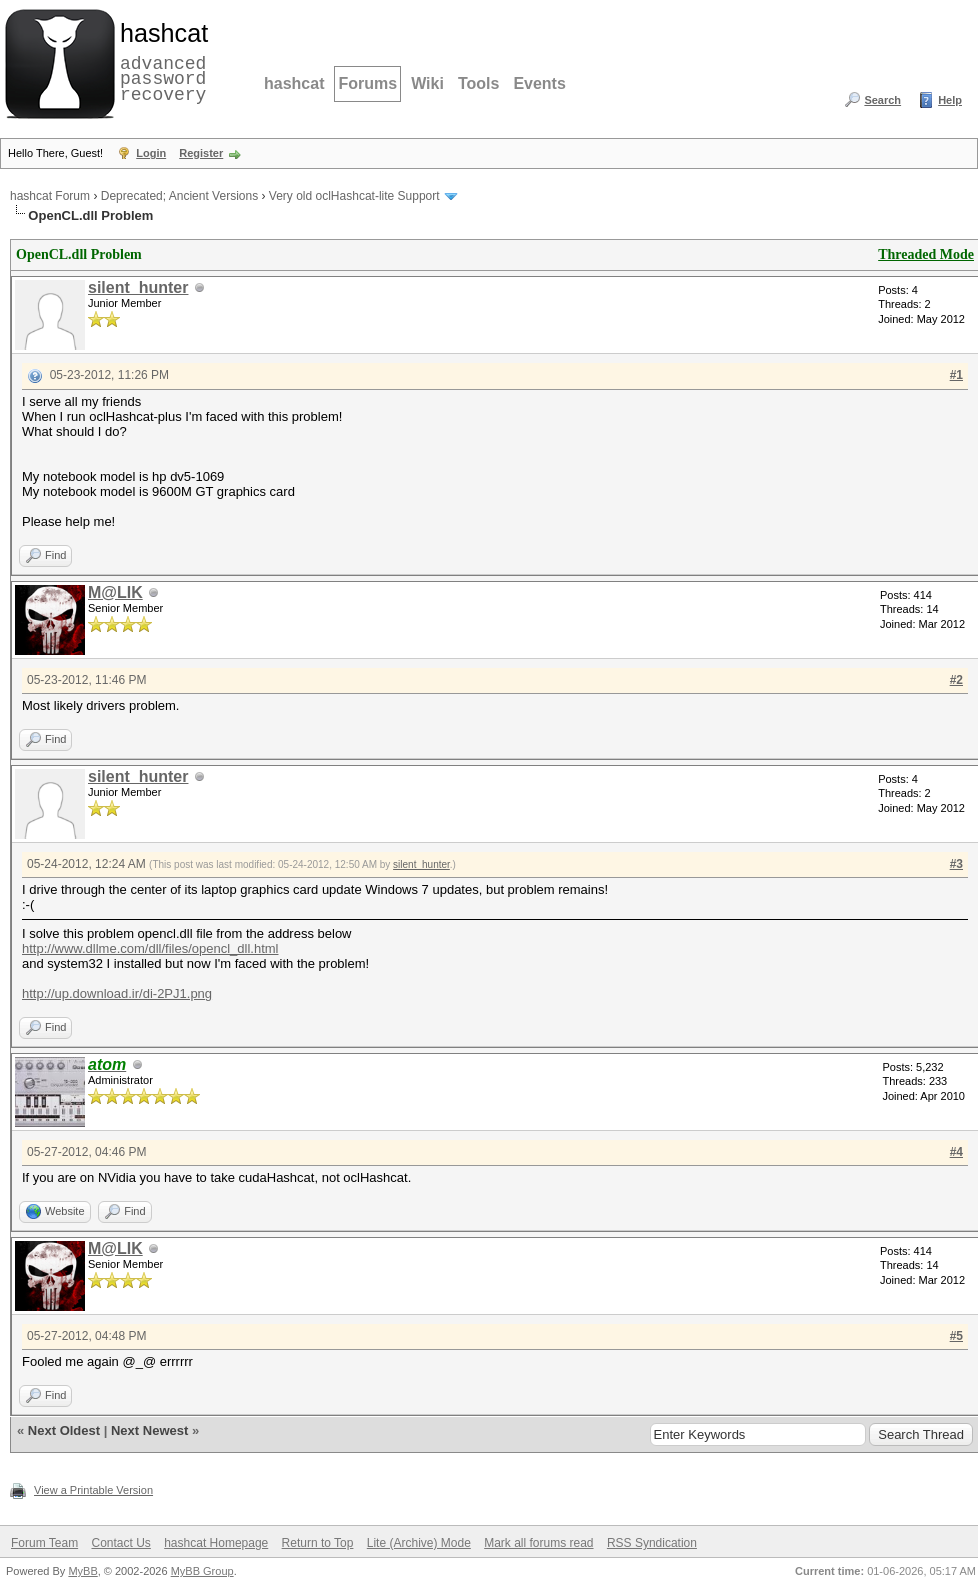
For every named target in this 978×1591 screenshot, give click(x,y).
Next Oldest (64, 1430)
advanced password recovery (160, 61)
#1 (956, 375)
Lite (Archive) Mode (419, 1543)
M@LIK (115, 592)
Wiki (427, 83)
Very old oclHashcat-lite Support (354, 196)
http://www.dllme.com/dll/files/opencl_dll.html (150, 948)
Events (539, 83)
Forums (367, 83)
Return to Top (318, 1543)
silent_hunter (138, 287)
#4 (956, 1152)
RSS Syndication (652, 1543)
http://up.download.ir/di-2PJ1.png (117, 993)
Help (950, 100)
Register (201, 153)
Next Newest (149, 1430)
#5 (956, 1336)
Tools (478, 83)
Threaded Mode (926, 254)
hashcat (294, 83)
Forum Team (44, 1543)
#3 (956, 864)
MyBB (82, 1571)
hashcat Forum (50, 196)
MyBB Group (202, 1571)
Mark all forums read (538, 1543)
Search (882, 100)
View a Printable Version (93, 1490)
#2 (956, 680)
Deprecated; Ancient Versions (179, 196)
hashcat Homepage (216, 1543)
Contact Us (120, 1543)
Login (151, 153)
